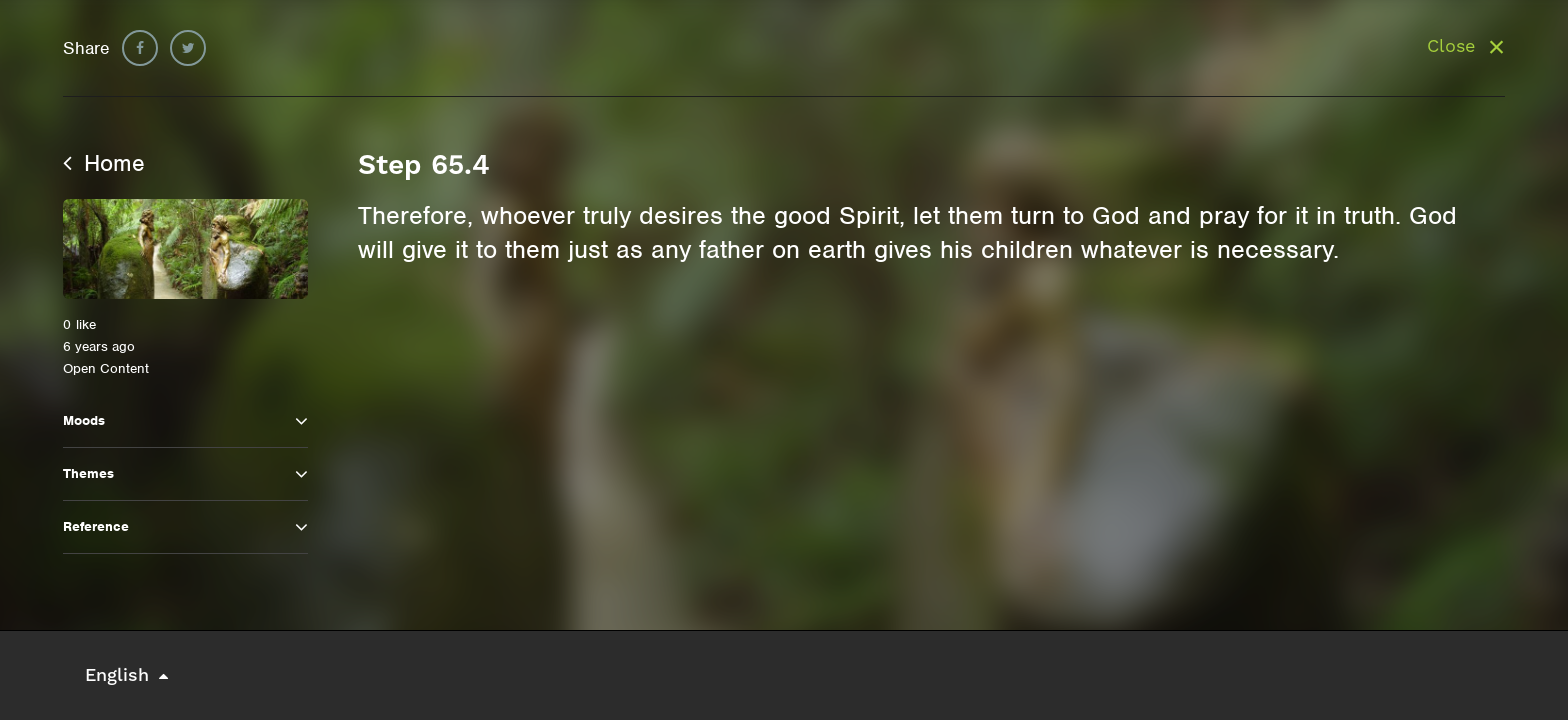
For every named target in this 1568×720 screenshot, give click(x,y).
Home (104, 163)
